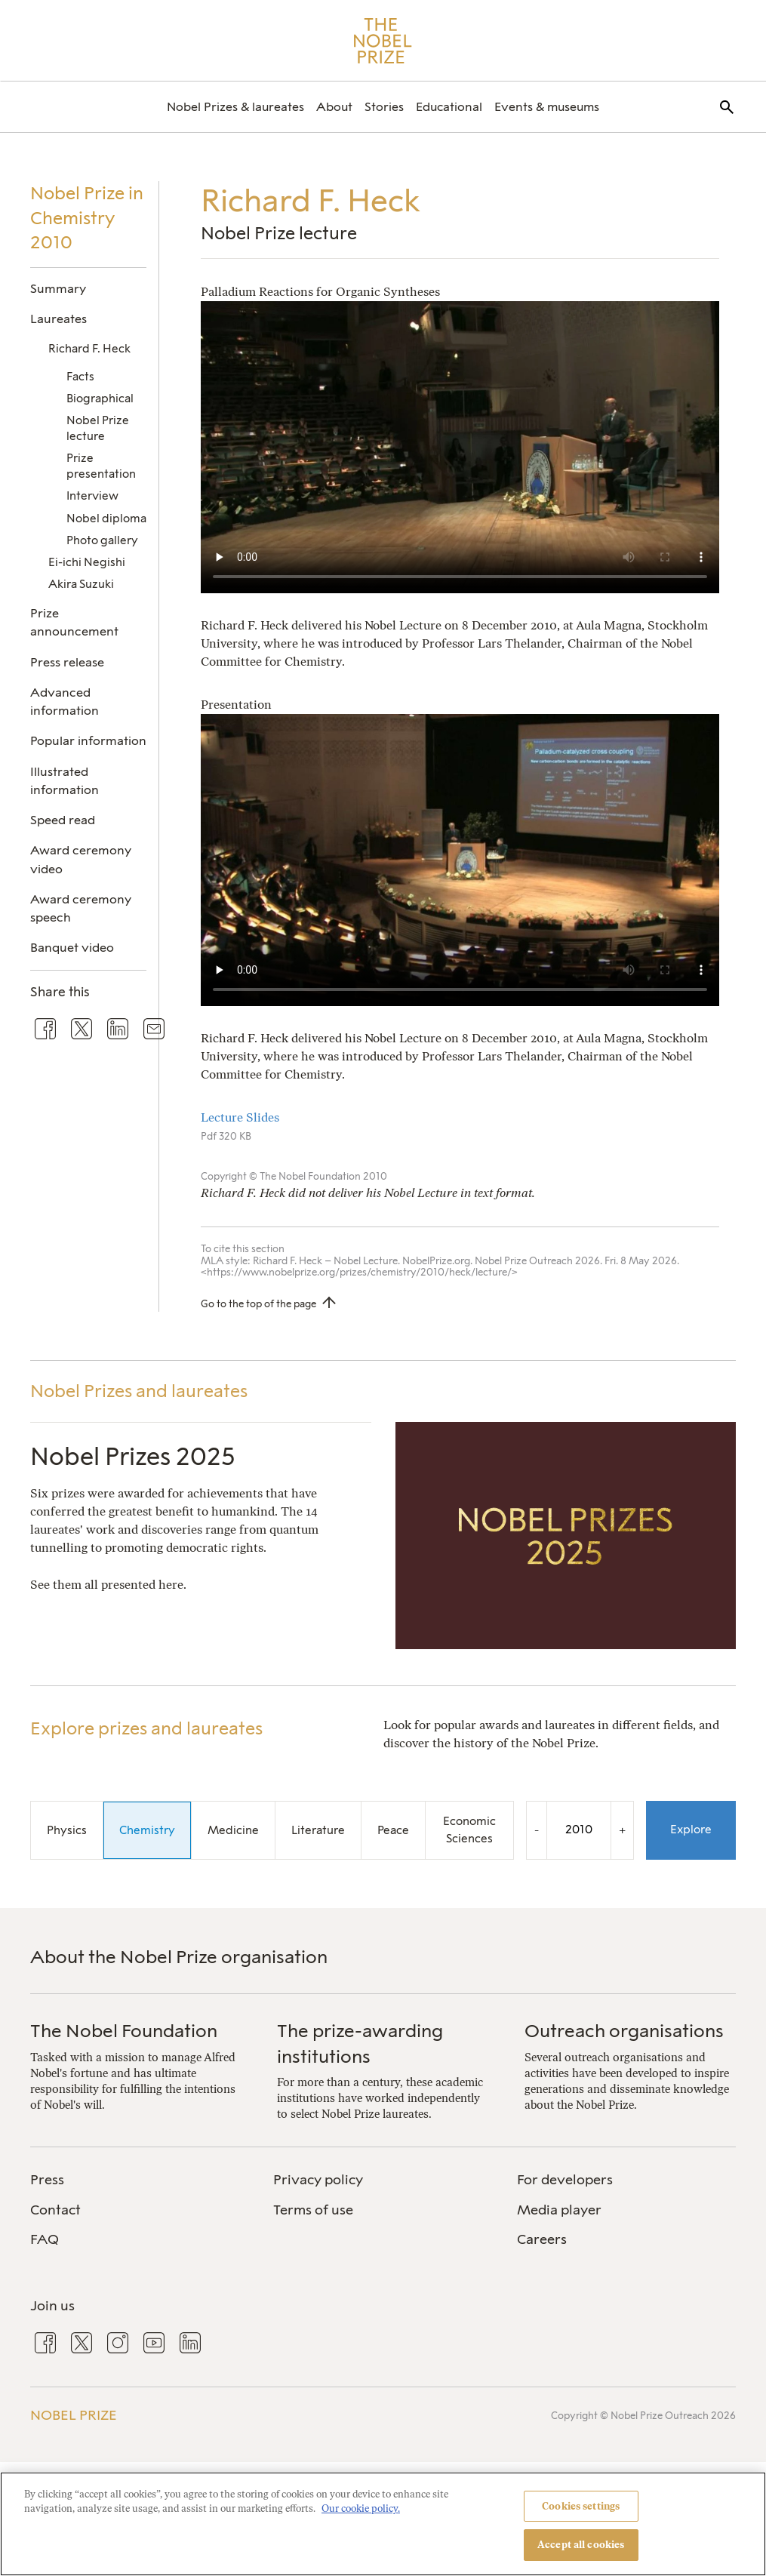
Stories (384, 107)
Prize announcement (74, 622)
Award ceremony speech (80, 908)
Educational (449, 107)
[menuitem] (235, 107)
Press (47, 2179)
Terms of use (313, 2210)
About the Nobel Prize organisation (179, 1957)
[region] (383, 2524)
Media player (559, 2210)
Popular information (88, 741)
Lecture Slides (241, 1117)
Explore (691, 1829)
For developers (565, 2179)
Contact (55, 2210)
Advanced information (64, 701)
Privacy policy (318, 2179)
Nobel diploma (106, 518)
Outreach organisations (624, 2031)
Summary (58, 289)
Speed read (62, 820)
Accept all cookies (580, 2544)
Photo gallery (102, 540)
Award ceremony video (80, 859)
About (334, 107)
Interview (92, 496)
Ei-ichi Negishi (86, 562)
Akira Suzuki (81, 584)
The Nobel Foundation (123, 2031)
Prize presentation (101, 466)
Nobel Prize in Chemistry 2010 (86, 218)
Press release (67, 662)
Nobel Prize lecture (97, 428)
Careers (542, 2239)
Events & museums (546, 107)
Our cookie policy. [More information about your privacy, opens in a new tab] (360, 2508)
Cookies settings (581, 2506)
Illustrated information (64, 781)
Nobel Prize (73, 2415)
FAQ (44, 2239)
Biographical (100, 398)
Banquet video (72, 947)
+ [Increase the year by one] (622, 1830)
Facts (80, 376)
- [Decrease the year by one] (536, 1830)
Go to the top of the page (258, 1304)
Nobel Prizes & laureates (235, 107)
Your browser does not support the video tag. (460, 447)
